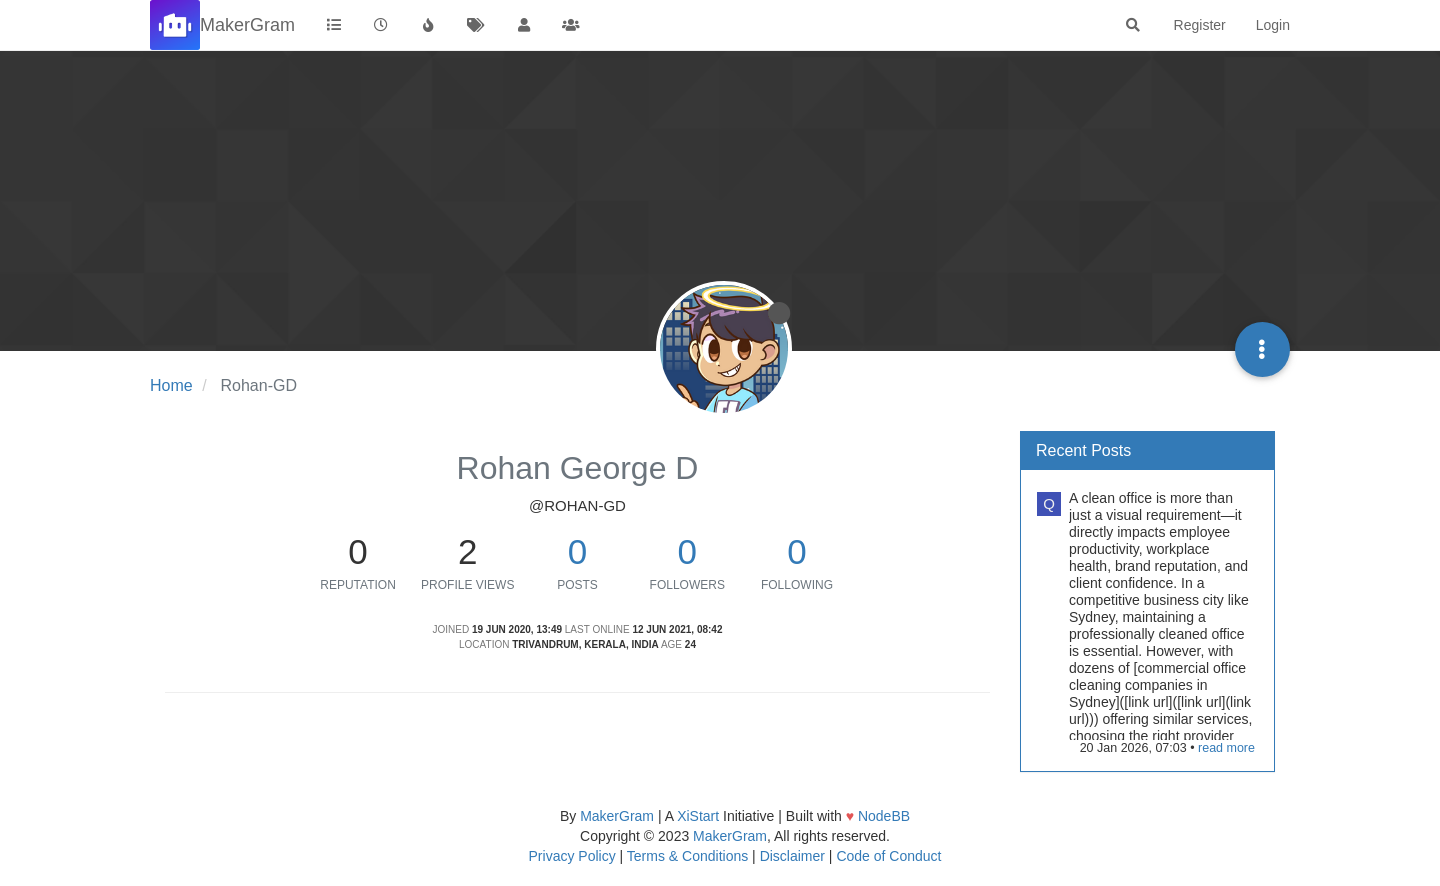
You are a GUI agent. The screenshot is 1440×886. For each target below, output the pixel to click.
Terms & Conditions (687, 856)
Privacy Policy (572, 856)
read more (1226, 748)
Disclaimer (792, 856)
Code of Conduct (888, 856)
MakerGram (617, 816)
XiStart (698, 816)
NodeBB (884, 816)
